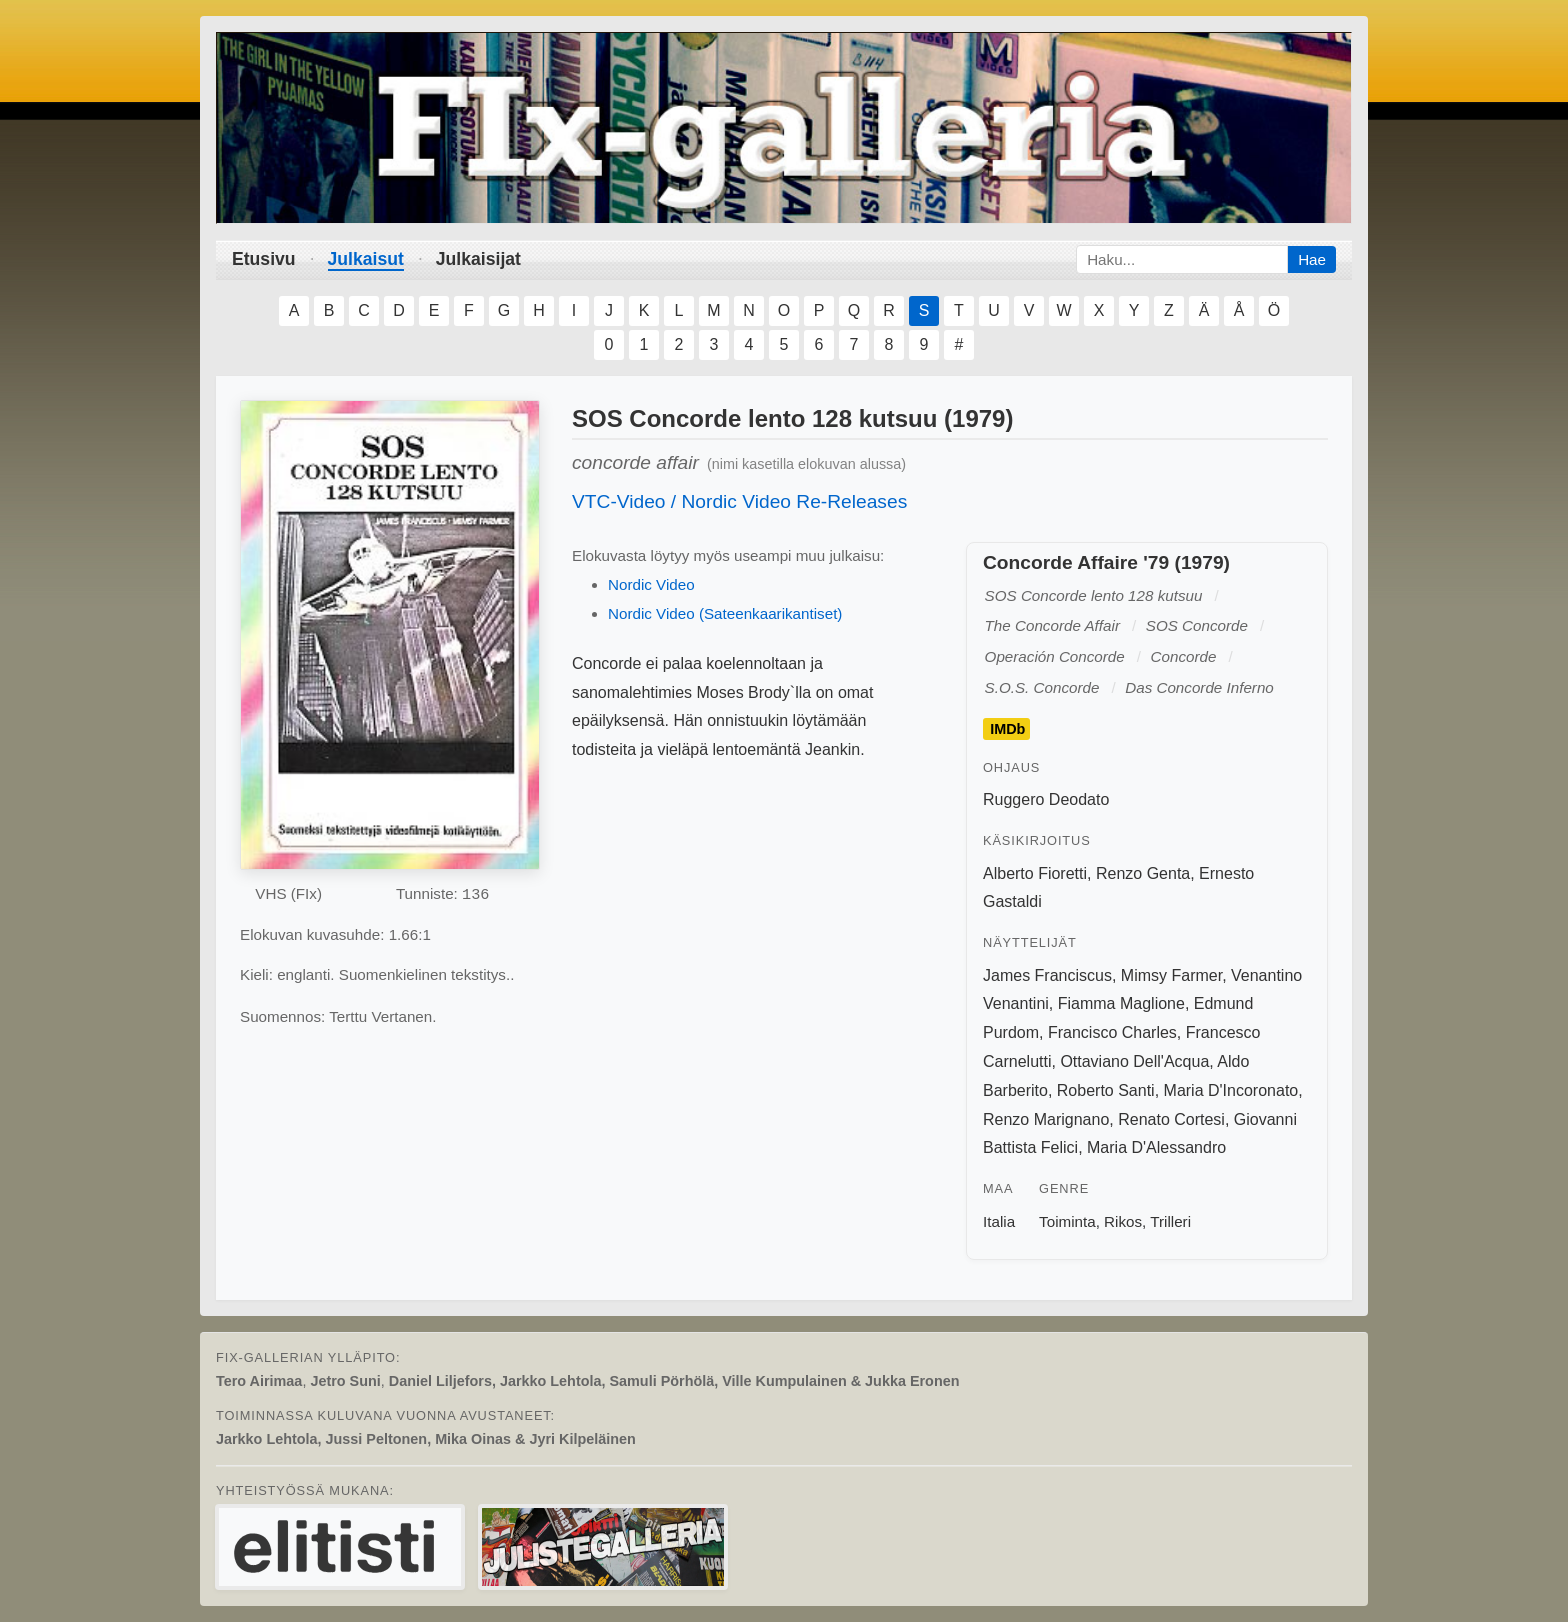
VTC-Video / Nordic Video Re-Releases (739, 501)
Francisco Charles (1112, 1032)
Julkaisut (366, 259)
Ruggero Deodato (1046, 799)
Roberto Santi (1106, 1090)
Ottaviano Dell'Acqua (1134, 1061)
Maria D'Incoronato (1231, 1090)
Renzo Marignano (1046, 1119)
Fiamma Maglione (1121, 1003)
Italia (999, 1221)
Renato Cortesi (1171, 1119)
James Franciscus (1047, 975)
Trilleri (1170, 1221)
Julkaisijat (478, 259)
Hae (1312, 259)
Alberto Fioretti (1035, 873)
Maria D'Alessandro (1156, 1147)
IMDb (1007, 729)
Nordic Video (651, 584)
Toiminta (1067, 1221)
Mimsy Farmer (1171, 975)
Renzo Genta (1143, 873)
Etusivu (264, 259)
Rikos (1123, 1221)
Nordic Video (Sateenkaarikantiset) (725, 613)
